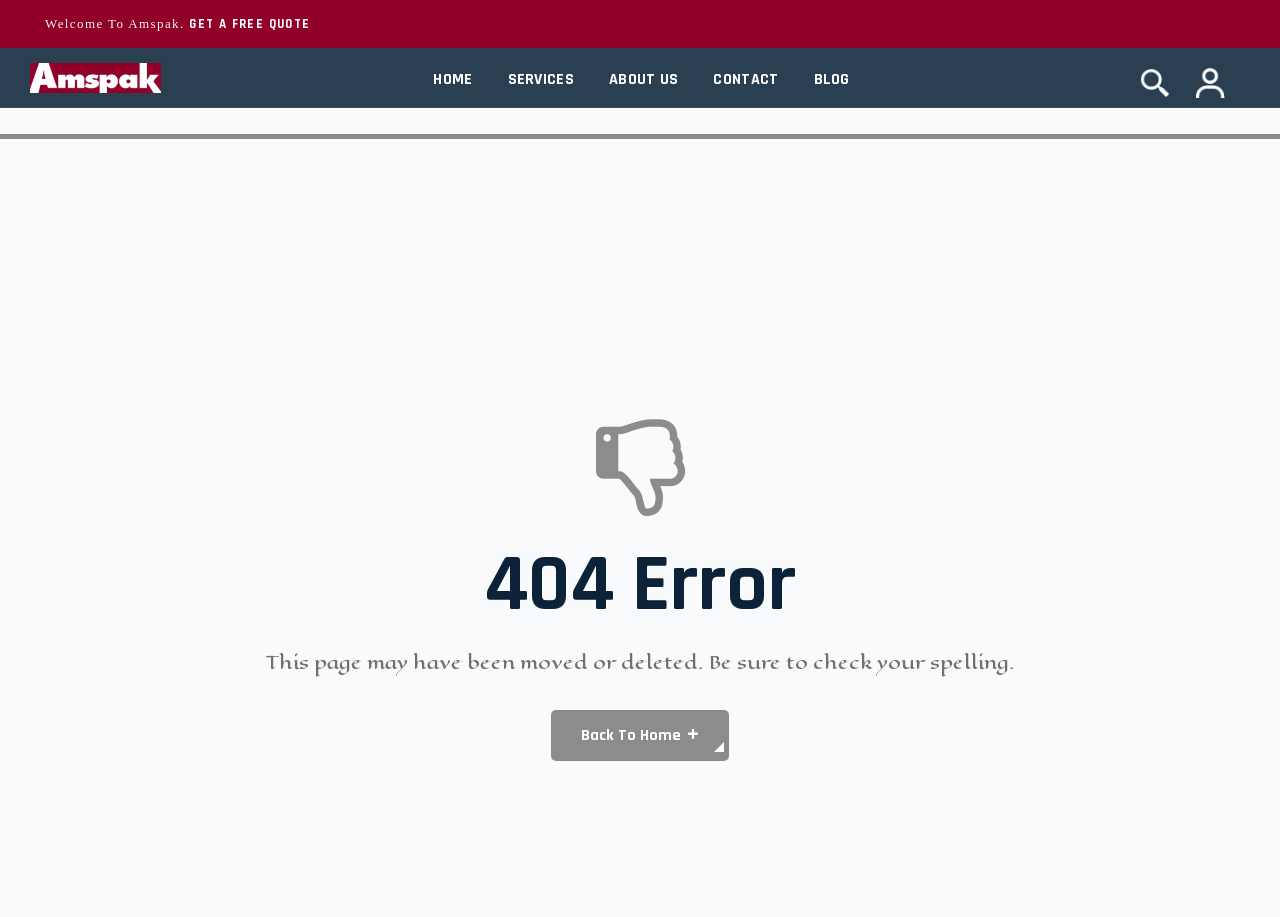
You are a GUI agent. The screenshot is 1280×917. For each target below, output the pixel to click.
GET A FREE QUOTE (249, 24)
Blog (832, 79)
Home (452, 79)
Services (541, 79)
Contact (745, 79)
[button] (639, 735)
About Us (643, 79)
